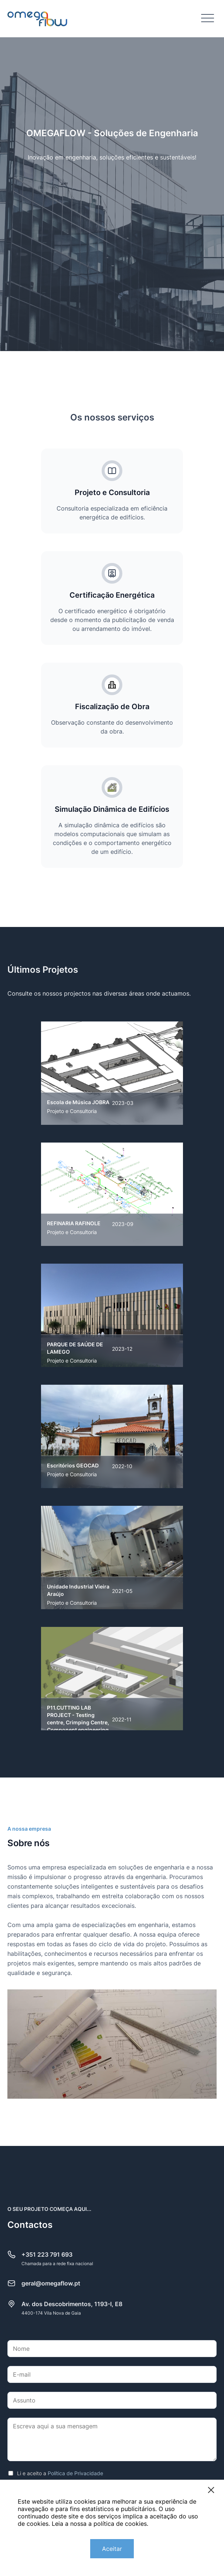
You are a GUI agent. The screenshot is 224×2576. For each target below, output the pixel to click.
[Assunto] (112, 2400)
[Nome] (112, 2348)
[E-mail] (112, 2374)
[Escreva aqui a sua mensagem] (112, 2439)
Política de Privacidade (75, 2473)
